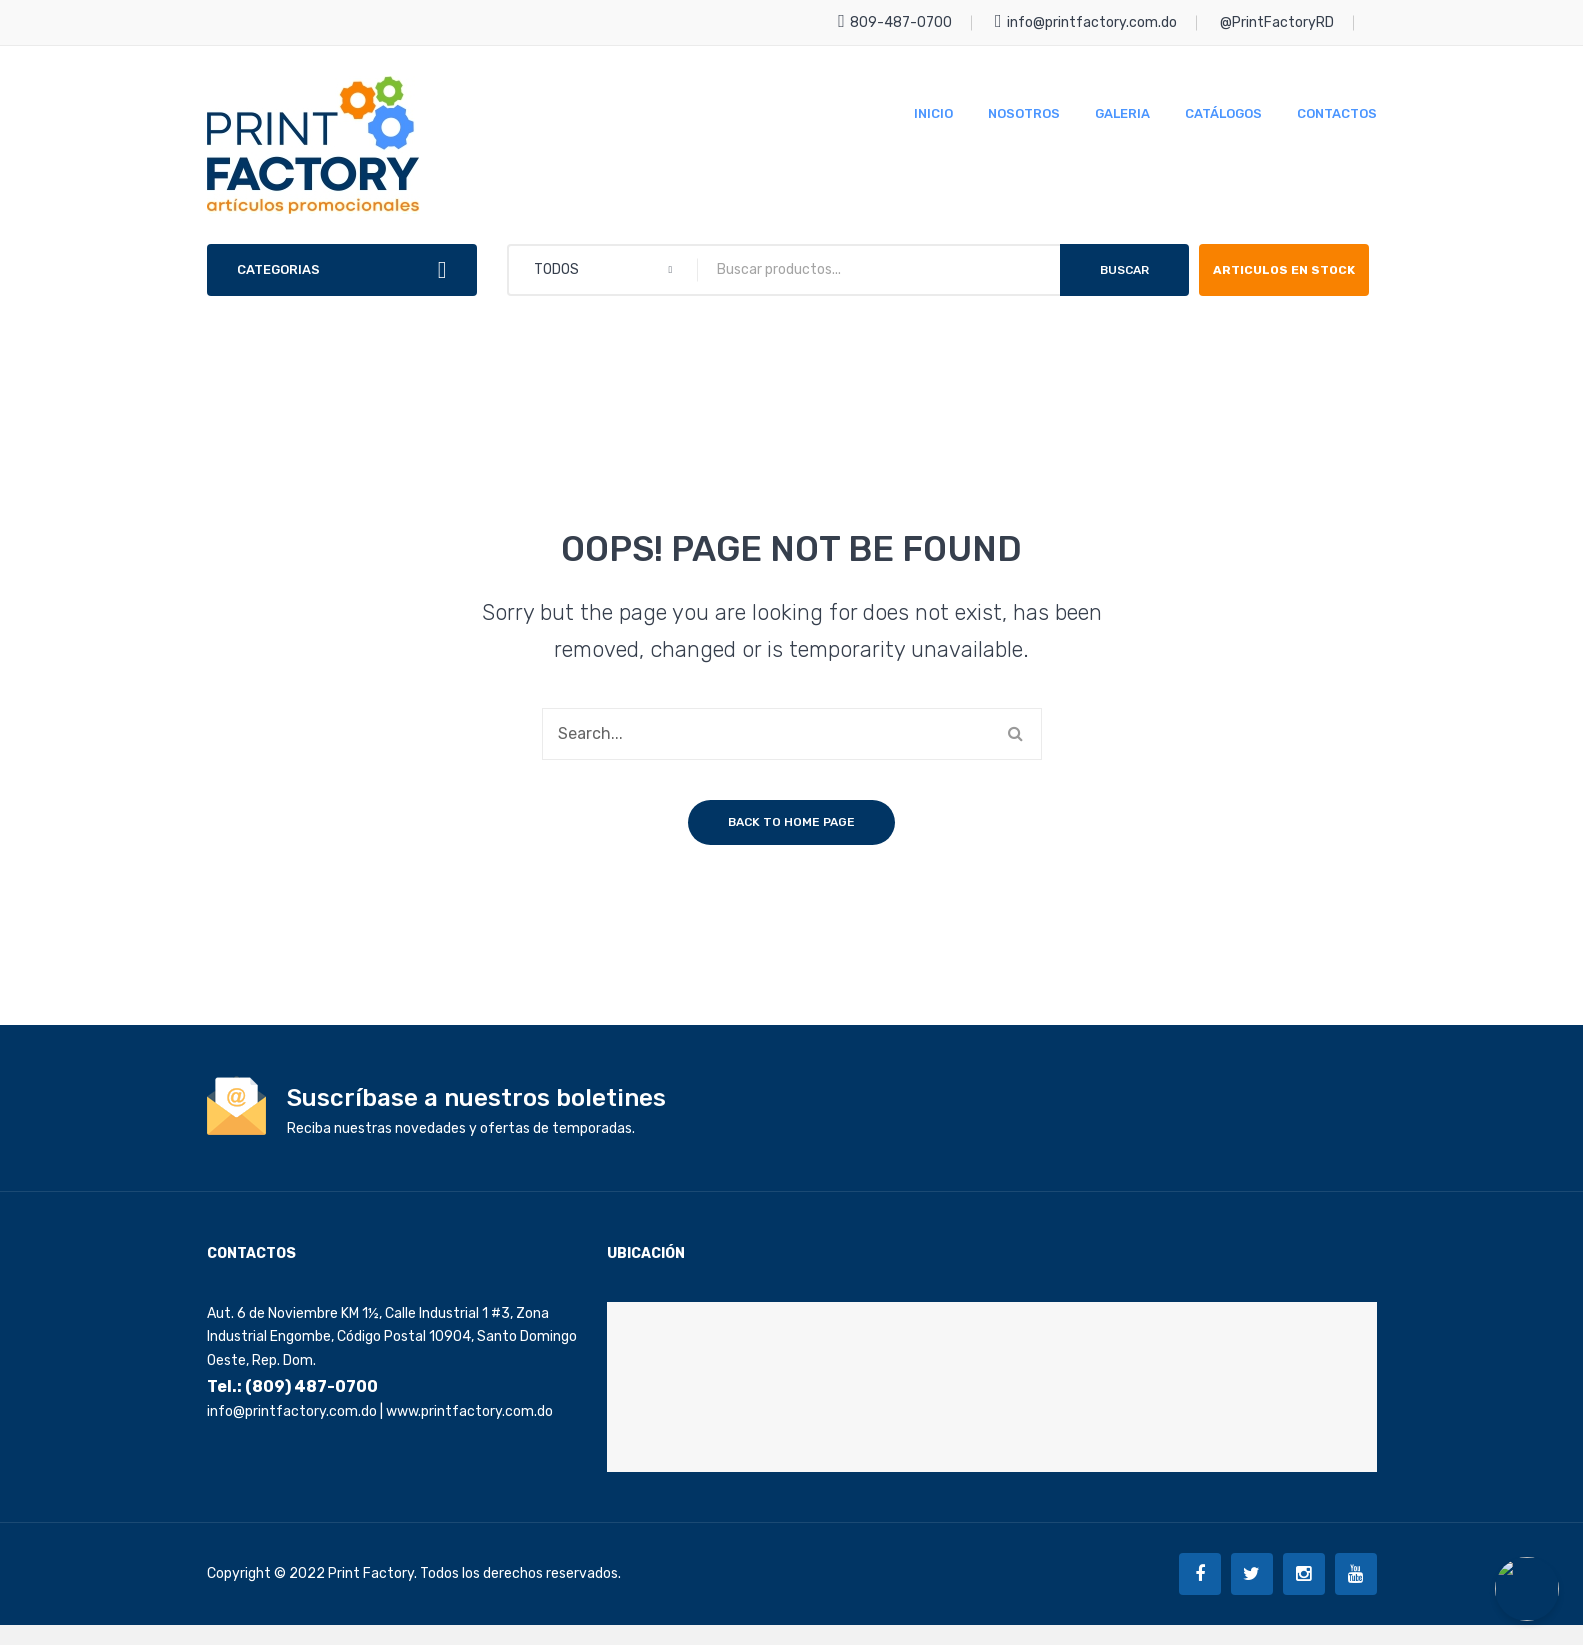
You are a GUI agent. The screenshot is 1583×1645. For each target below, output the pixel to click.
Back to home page (791, 843)
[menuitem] (933, 113)
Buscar (1124, 270)
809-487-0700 (895, 22)
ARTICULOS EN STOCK (1266, 280)
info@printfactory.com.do (1086, 22)
